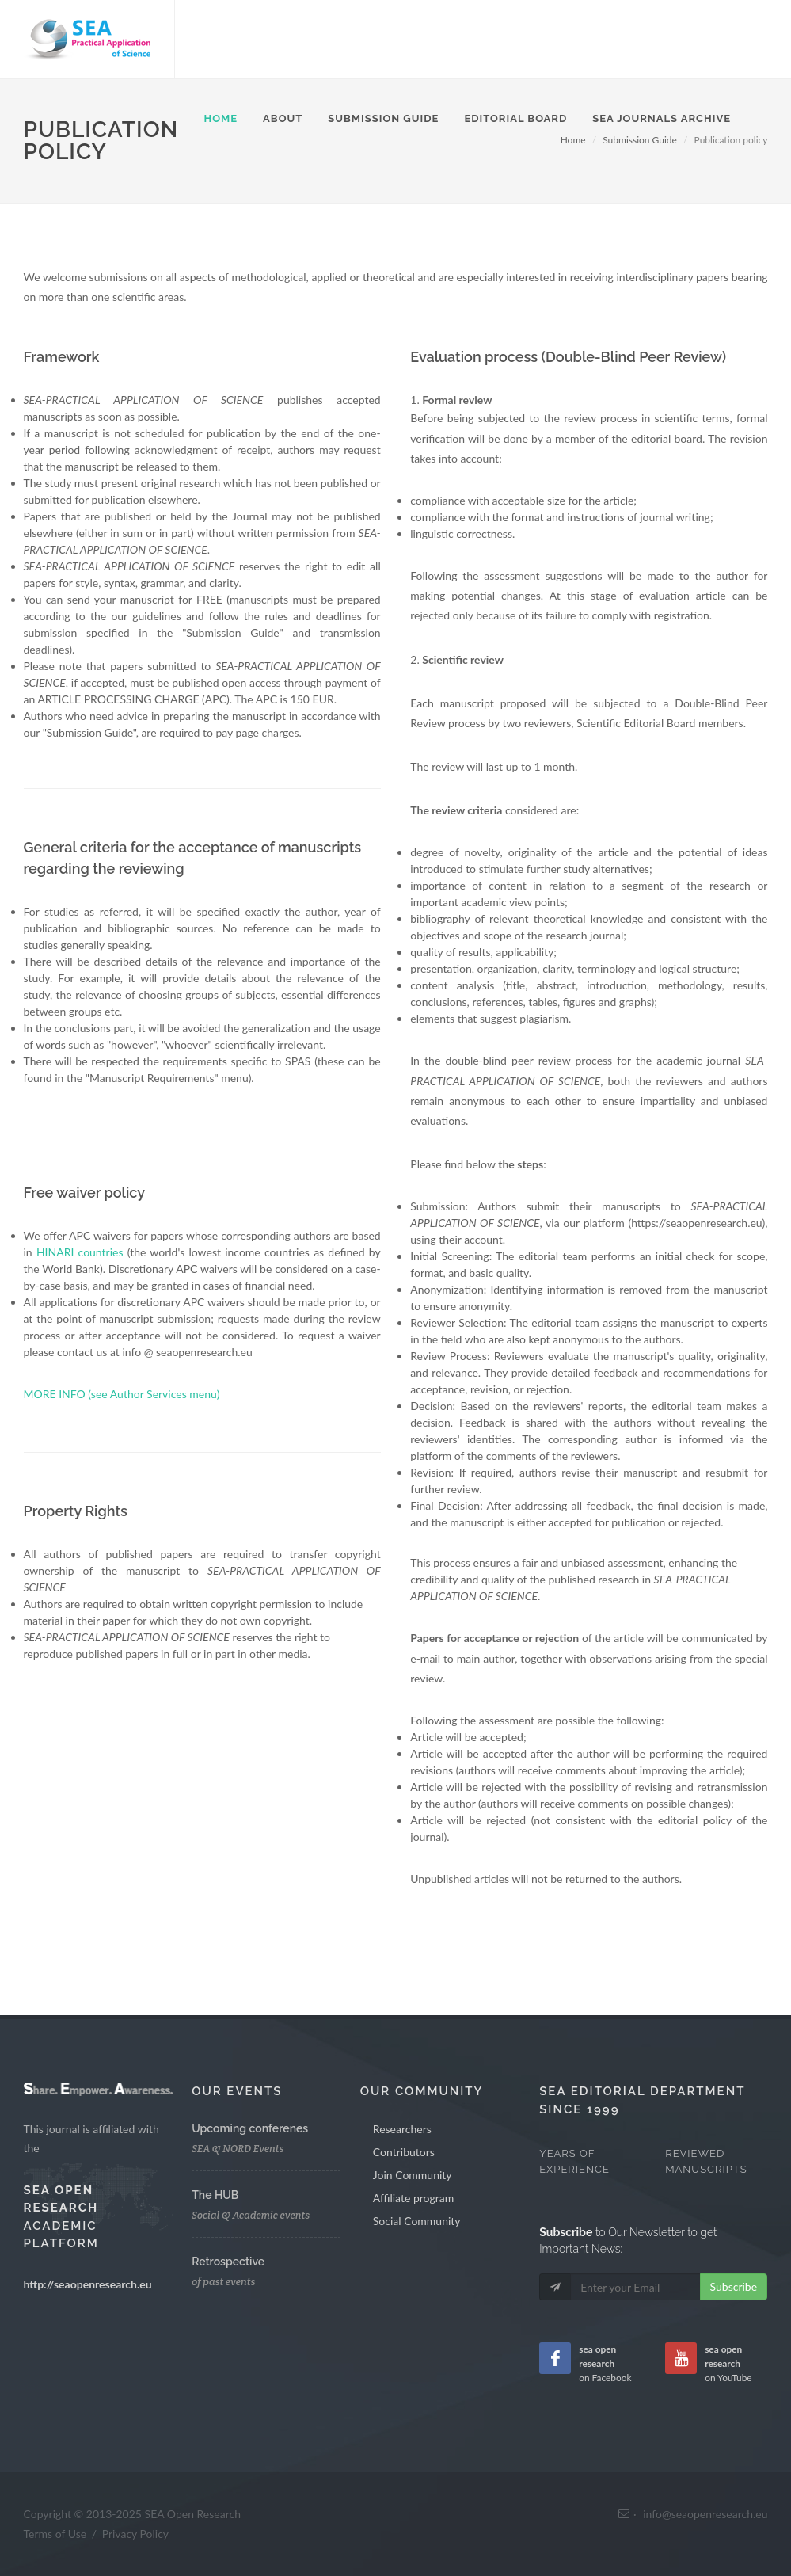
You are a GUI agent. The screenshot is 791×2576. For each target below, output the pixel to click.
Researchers (402, 2129)
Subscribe (734, 2286)
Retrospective (228, 2261)
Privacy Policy (135, 2533)
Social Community (417, 2220)
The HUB (215, 2195)
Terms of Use (55, 2533)
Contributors (404, 2152)
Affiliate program (413, 2197)
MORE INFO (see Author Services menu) (122, 1393)
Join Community (412, 2175)
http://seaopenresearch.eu (88, 2284)
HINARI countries (80, 1252)
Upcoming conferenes (250, 2128)
